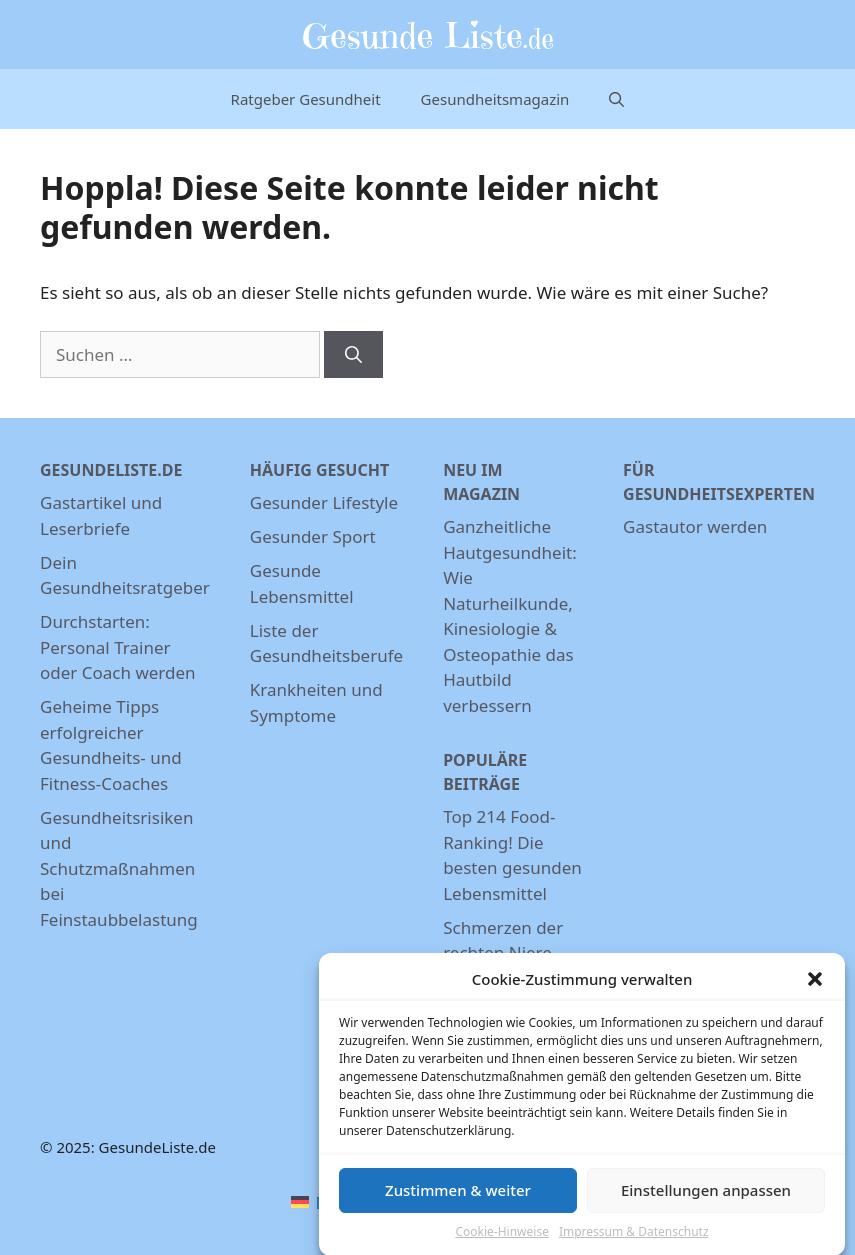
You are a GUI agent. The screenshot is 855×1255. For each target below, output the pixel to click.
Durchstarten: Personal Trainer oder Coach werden (118, 647)
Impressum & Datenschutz (634, 1236)
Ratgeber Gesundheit (306, 99)
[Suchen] (353, 355)
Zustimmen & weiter (458, 1196)
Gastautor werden (695, 526)
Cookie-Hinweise (501, 1236)
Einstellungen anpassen (706, 1196)
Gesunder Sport (313, 536)
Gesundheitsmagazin (495, 99)
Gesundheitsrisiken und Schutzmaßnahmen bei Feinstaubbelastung (119, 868)
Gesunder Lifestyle (324, 502)
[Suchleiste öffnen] (616, 99)
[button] (815, 985)
